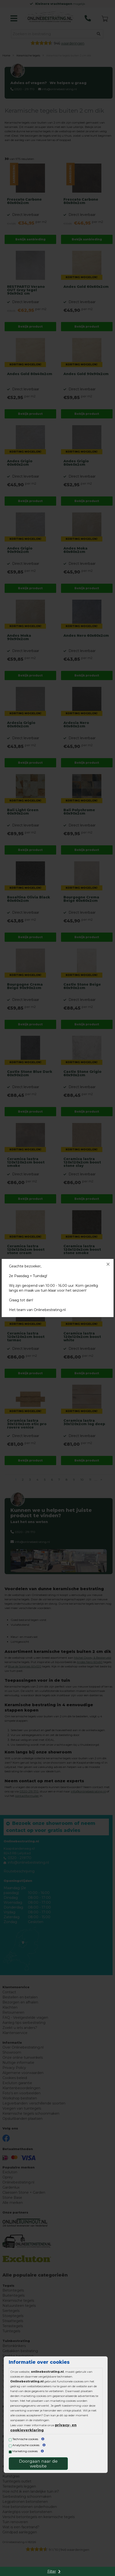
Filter (51, 2571)
